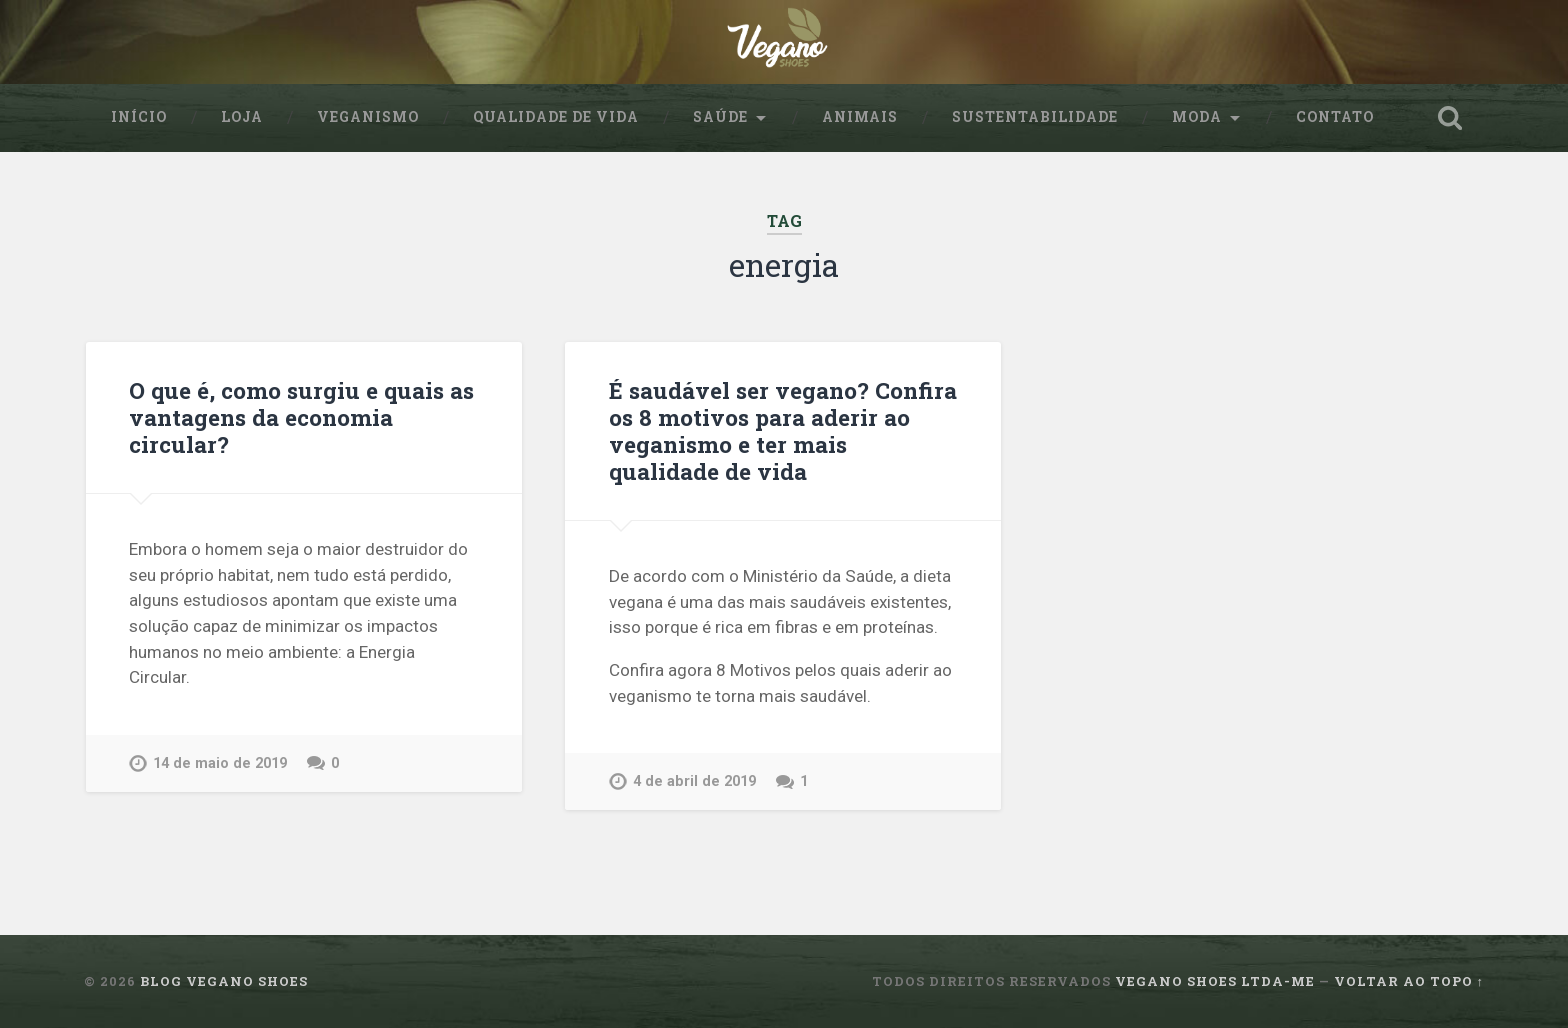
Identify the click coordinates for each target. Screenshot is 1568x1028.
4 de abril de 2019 (694, 781)
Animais (860, 117)
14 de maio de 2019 (220, 763)
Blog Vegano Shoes (224, 981)
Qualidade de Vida (556, 117)
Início (139, 117)
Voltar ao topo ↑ (1409, 981)
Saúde (720, 117)
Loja (242, 117)
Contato (1335, 117)
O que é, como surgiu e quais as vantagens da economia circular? (301, 417)
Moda (1197, 117)
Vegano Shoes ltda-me (1215, 981)
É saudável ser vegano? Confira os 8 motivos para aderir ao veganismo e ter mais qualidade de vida (783, 430)
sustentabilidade (1035, 117)
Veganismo (368, 117)
